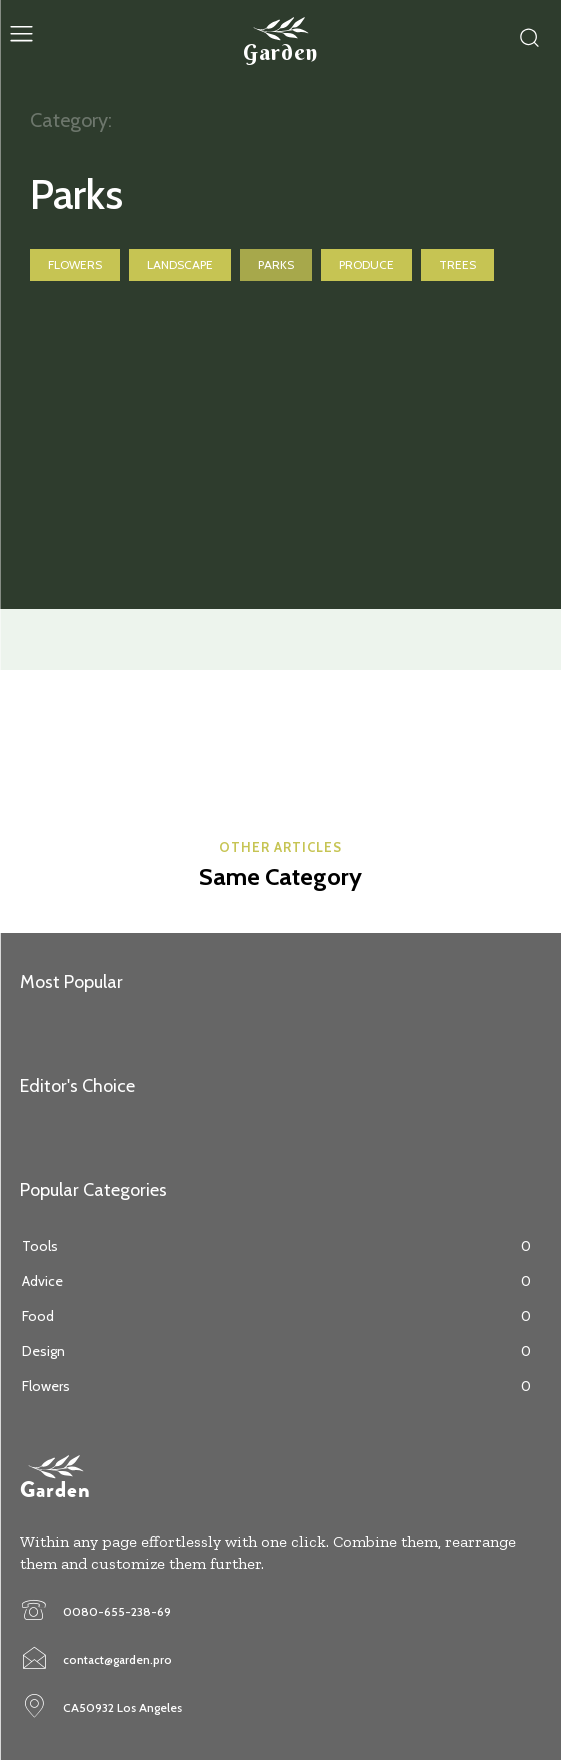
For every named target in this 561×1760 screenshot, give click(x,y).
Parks (276, 265)
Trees (457, 265)
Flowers (75, 265)
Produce (366, 265)
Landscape (180, 265)
